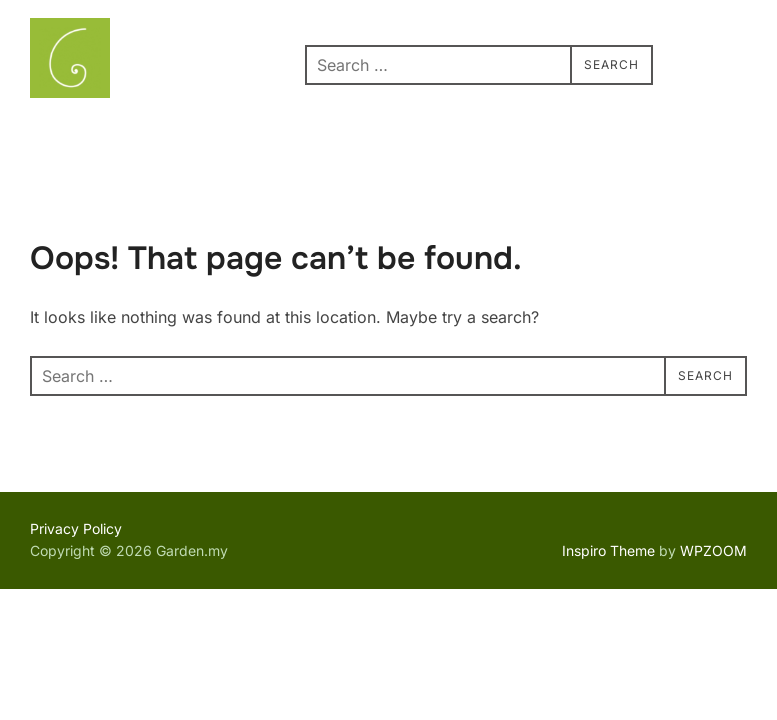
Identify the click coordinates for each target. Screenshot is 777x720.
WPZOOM (713, 550)
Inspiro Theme (608, 550)
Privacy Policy (76, 528)
